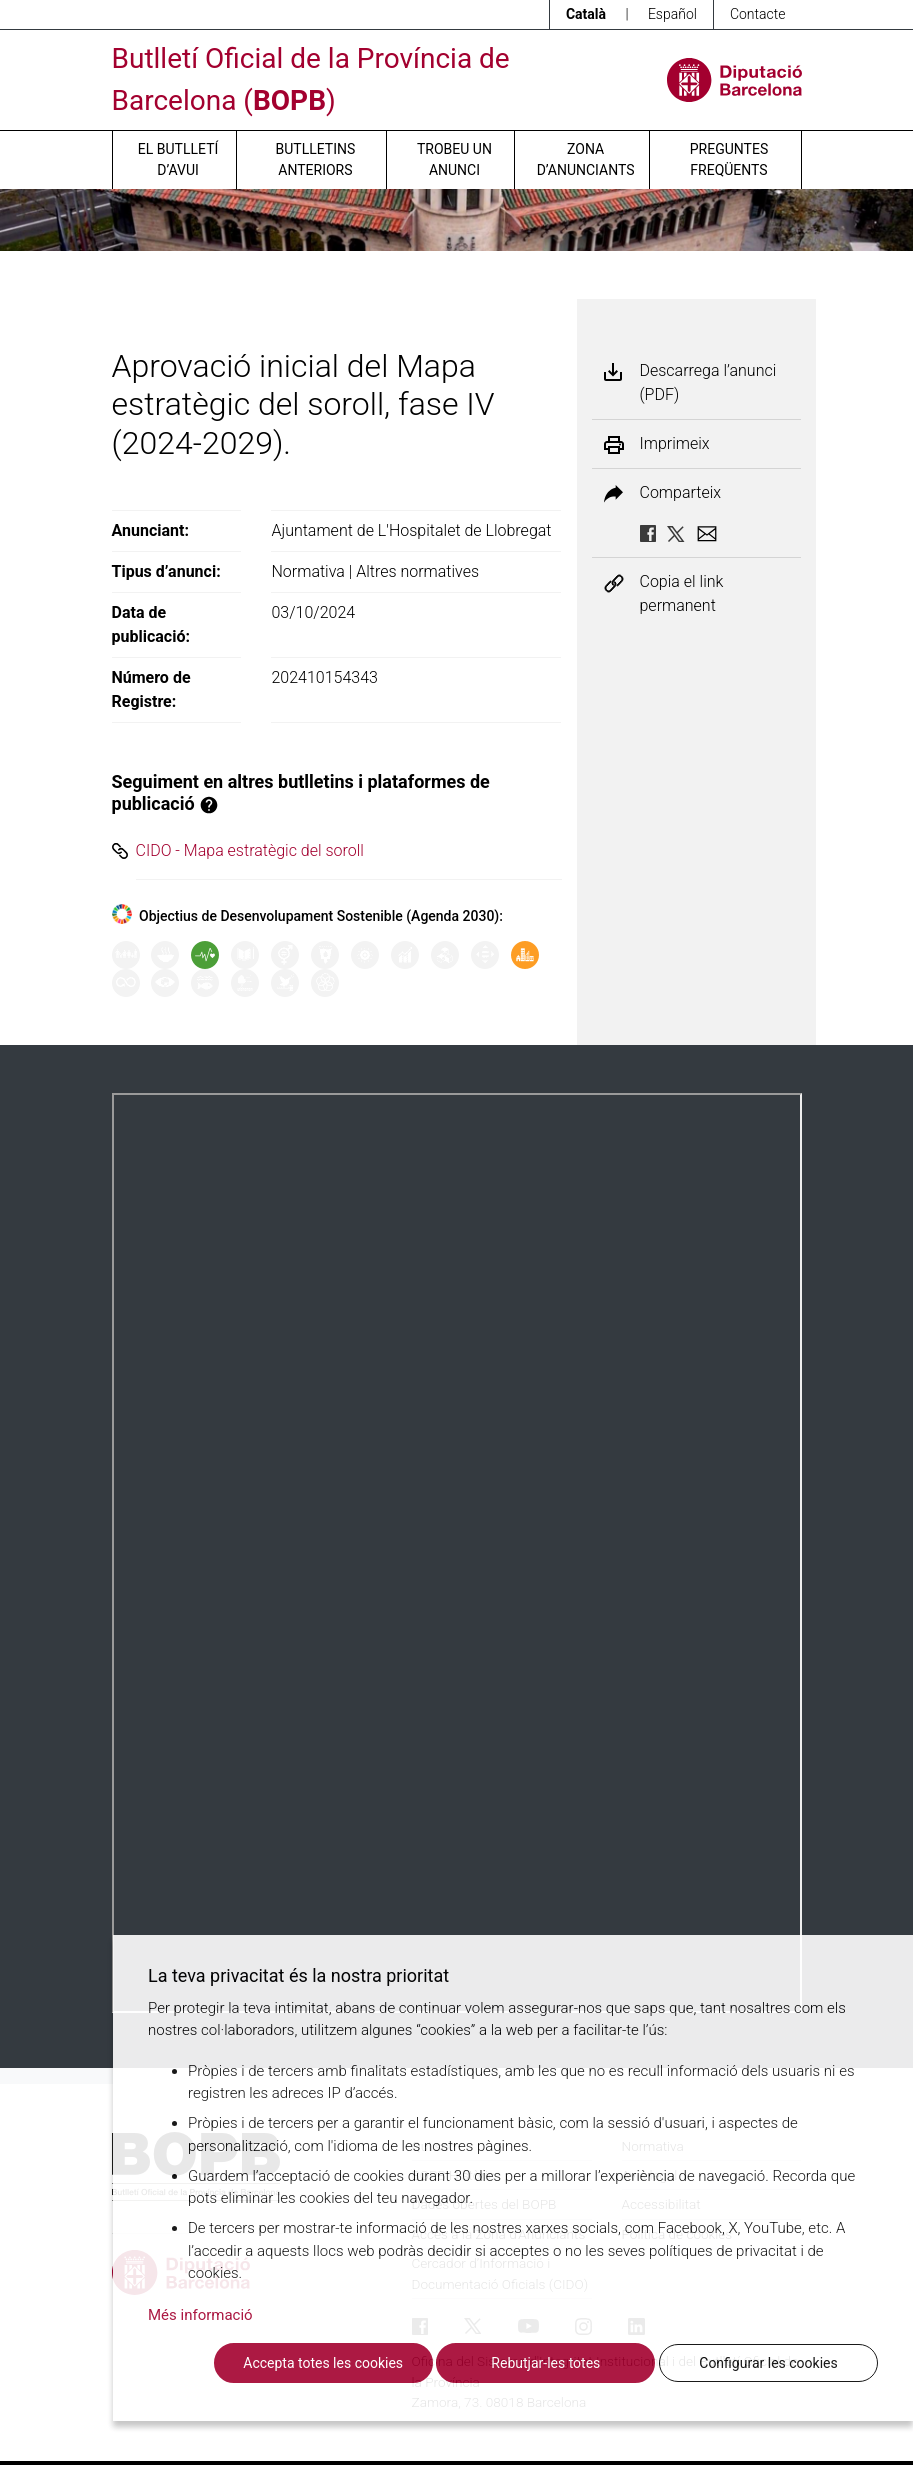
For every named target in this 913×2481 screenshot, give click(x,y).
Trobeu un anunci (454, 159)
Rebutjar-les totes (545, 2363)
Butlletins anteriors (316, 159)
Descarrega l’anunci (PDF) (708, 382)
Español (672, 14)
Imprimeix (675, 444)
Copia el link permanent (682, 593)
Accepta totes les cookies (323, 2363)
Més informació (200, 2315)
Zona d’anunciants (586, 159)
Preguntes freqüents (729, 159)
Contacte (758, 14)
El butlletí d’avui (178, 159)
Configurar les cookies (768, 2363)
